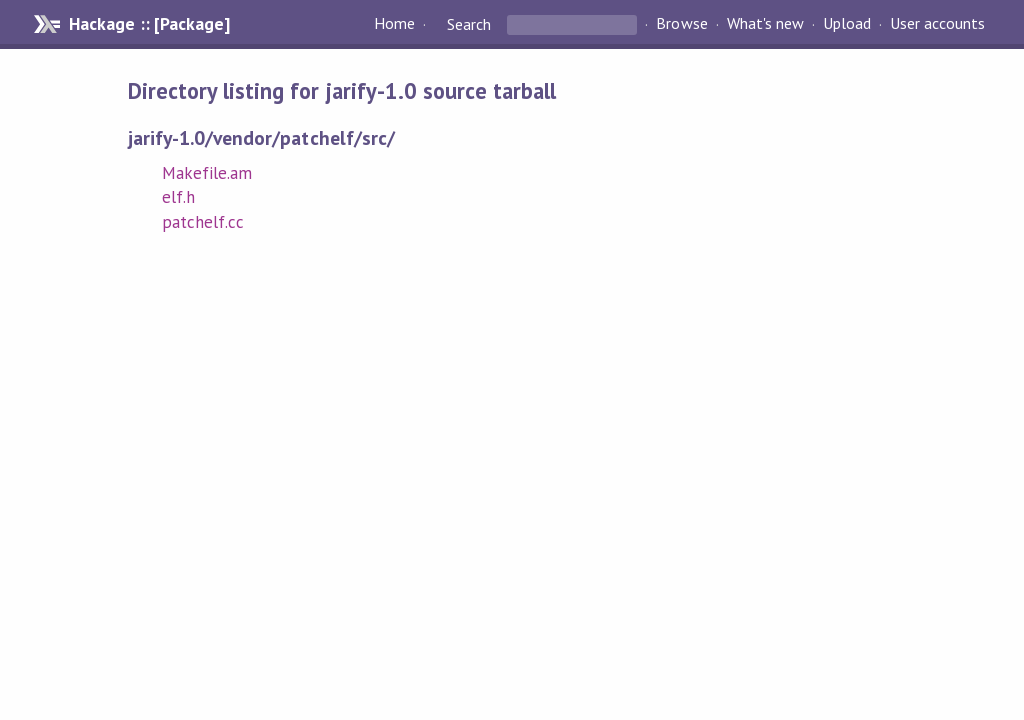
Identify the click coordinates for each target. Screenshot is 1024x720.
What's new (765, 24)
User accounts (937, 24)
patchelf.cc (203, 222)
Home (394, 24)
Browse (681, 24)
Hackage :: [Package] (149, 24)
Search (469, 24)
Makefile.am (207, 173)
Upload (847, 24)
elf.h (178, 197)
